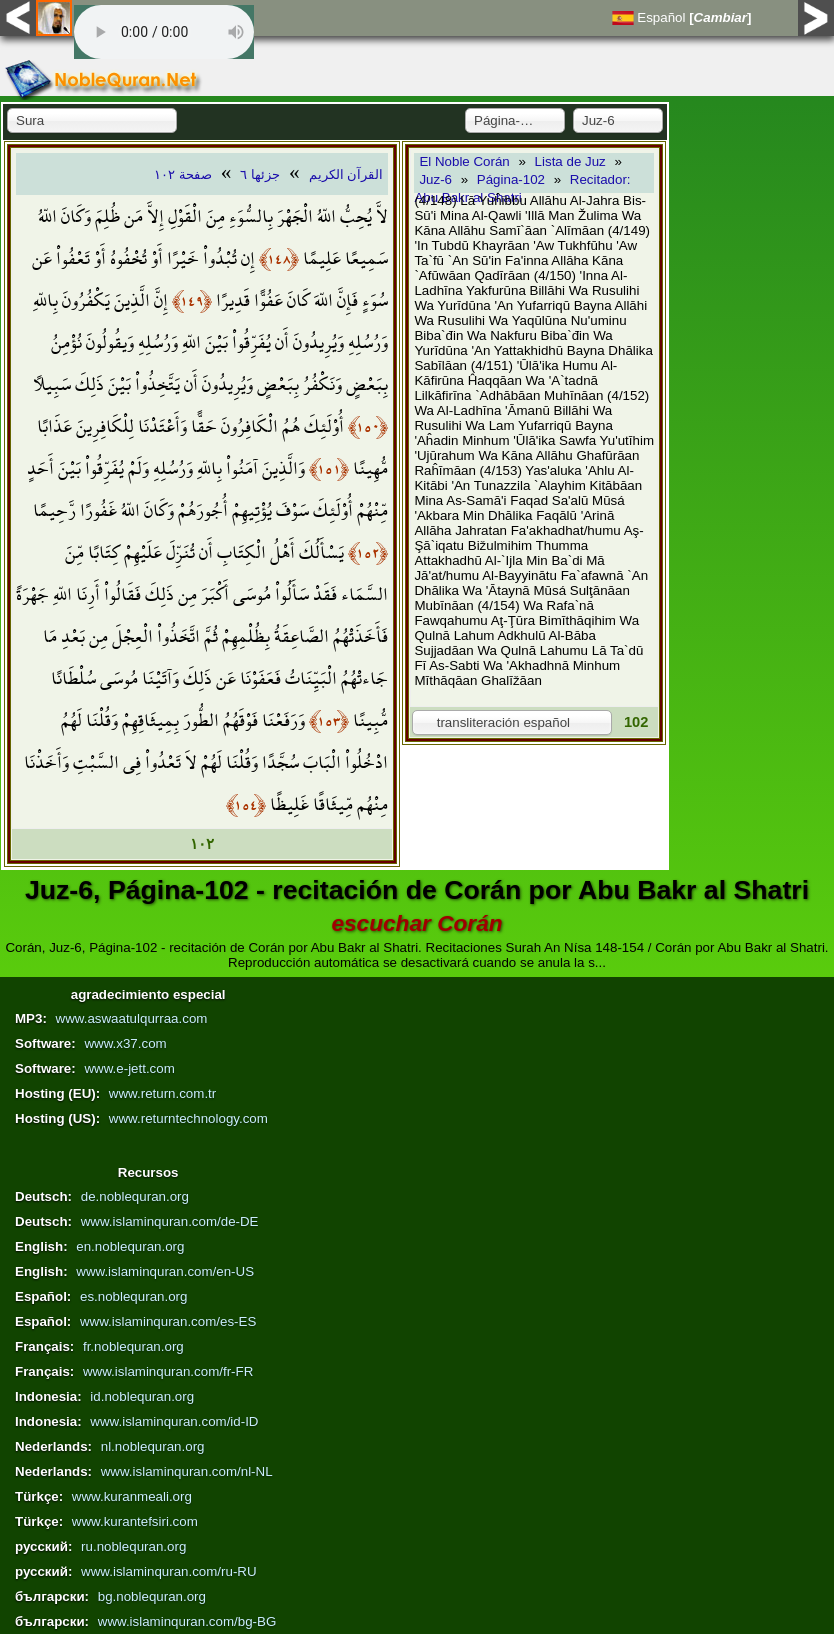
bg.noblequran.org (152, 1596)
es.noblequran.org (133, 1296)
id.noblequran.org (142, 1396)
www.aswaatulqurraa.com (132, 1018)
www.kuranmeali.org (132, 1496)
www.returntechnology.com (188, 1118)
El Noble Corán (464, 161)
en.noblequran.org (130, 1246)
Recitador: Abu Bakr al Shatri (522, 188)
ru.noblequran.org (133, 1546)
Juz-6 (435, 179)
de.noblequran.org (135, 1196)
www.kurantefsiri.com (135, 1521)
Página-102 (511, 179)
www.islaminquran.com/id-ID (174, 1421)
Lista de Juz (570, 161)
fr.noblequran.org (133, 1346)
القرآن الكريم (346, 174)
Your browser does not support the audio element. (164, 32)
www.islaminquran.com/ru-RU (169, 1571)
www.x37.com (125, 1043)
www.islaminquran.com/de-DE (170, 1221)
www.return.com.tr (162, 1093)
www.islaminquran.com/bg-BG (187, 1621)
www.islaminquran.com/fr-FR (168, 1371)
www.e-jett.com (129, 1068)
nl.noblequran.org (153, 1446)
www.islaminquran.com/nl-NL (187, 1471)
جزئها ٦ (260, 174)
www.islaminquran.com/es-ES (168, 1321)
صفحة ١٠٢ (183, 174)
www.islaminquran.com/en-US (165, 1271)
